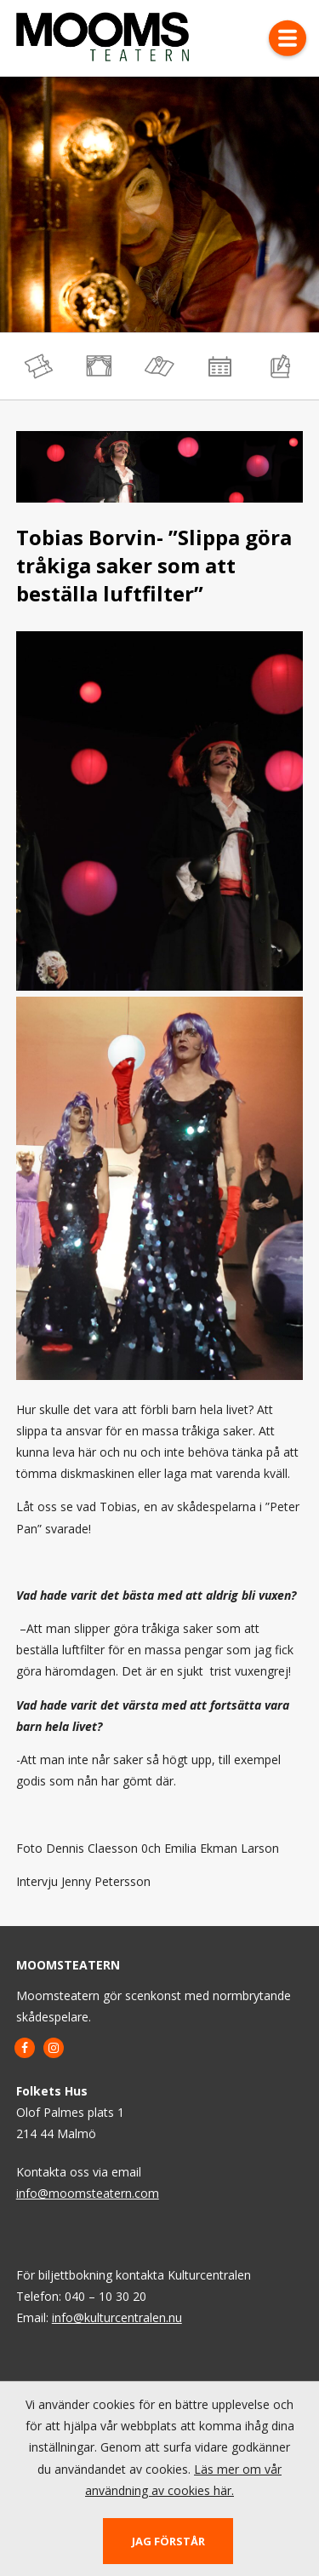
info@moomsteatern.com (87, 2193)
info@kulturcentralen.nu (117, 2317)
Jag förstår (168, 2541)
